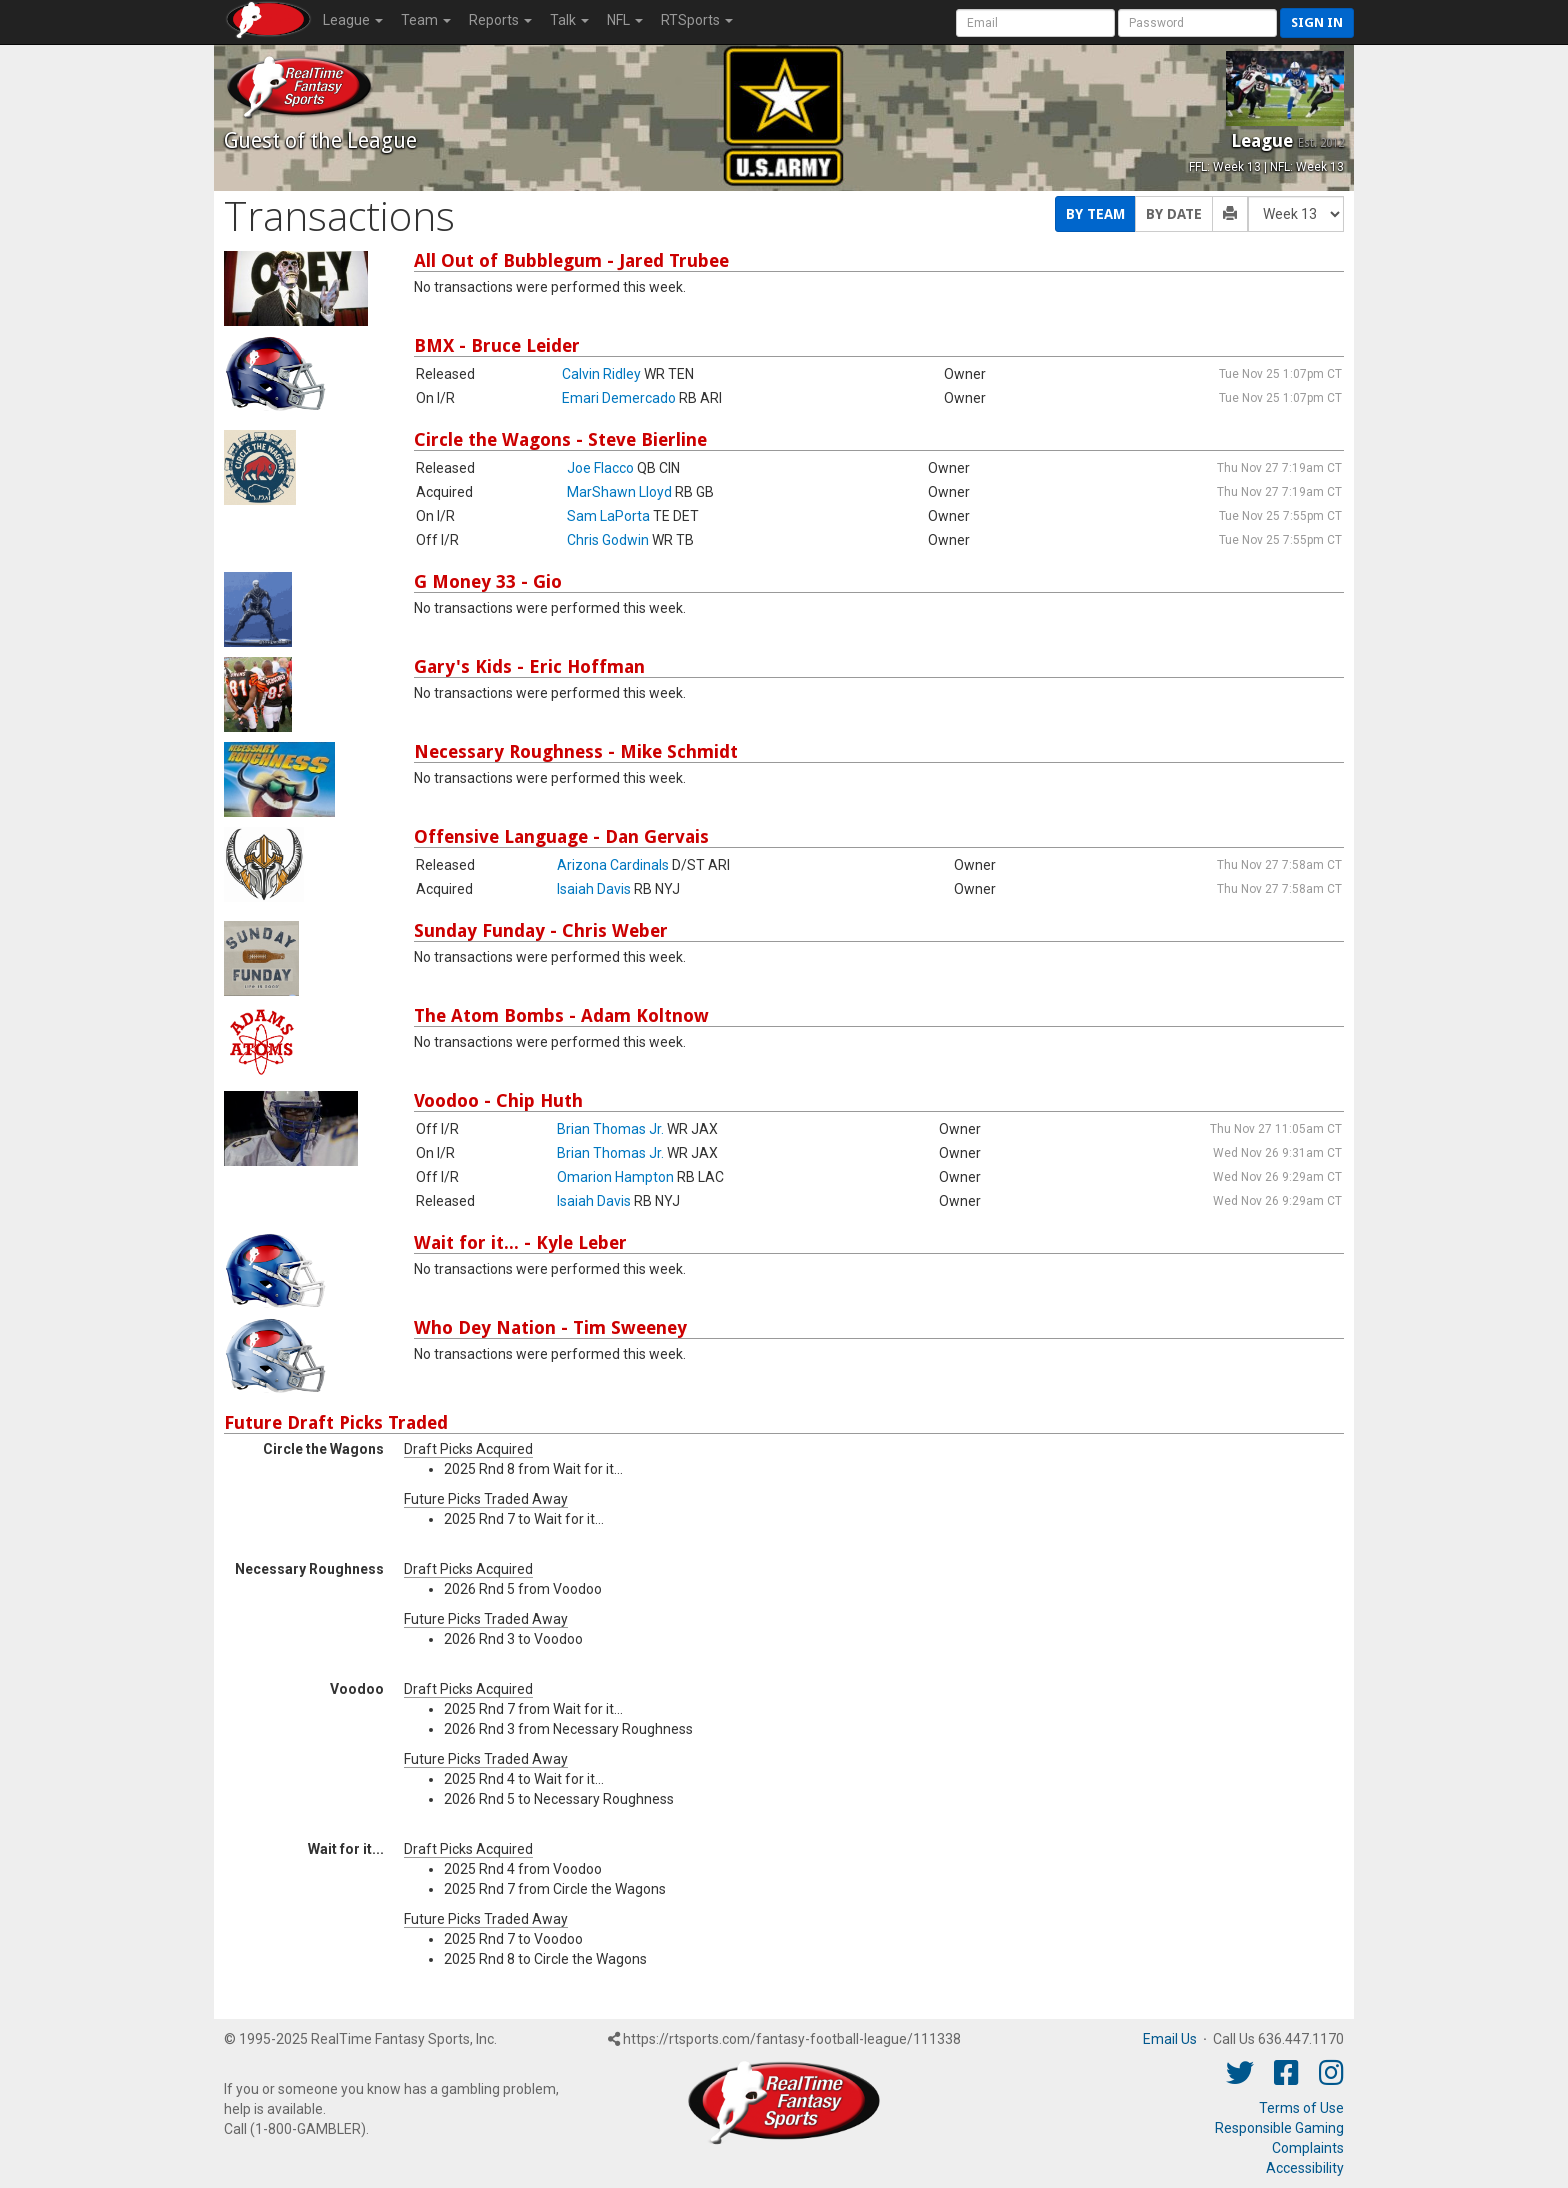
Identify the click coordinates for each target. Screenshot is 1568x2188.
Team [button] (426, 20)
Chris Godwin (608, 540)
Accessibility (1305, 2168)
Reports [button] (500, 20)
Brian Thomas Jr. (610, 1129)
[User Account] (1035, 23)
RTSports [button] (697, 20)
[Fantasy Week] (1296, 214)
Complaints (1308, 2148)
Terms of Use (1301, 2108)
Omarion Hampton (615, 1177)
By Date (1174, 214)
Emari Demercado (619, 398)
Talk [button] (569, 20)
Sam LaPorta (608, 516)
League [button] (353, 20)
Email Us (1170, 2039)
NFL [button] (625, 20)
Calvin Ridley (601, 374)
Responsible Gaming (1279, 2128)
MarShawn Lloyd (619, 492)
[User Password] (1197, 23)
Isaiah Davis (594, 889)
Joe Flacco (600, 468)
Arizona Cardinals (613, 865)
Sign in (1317, 22)
